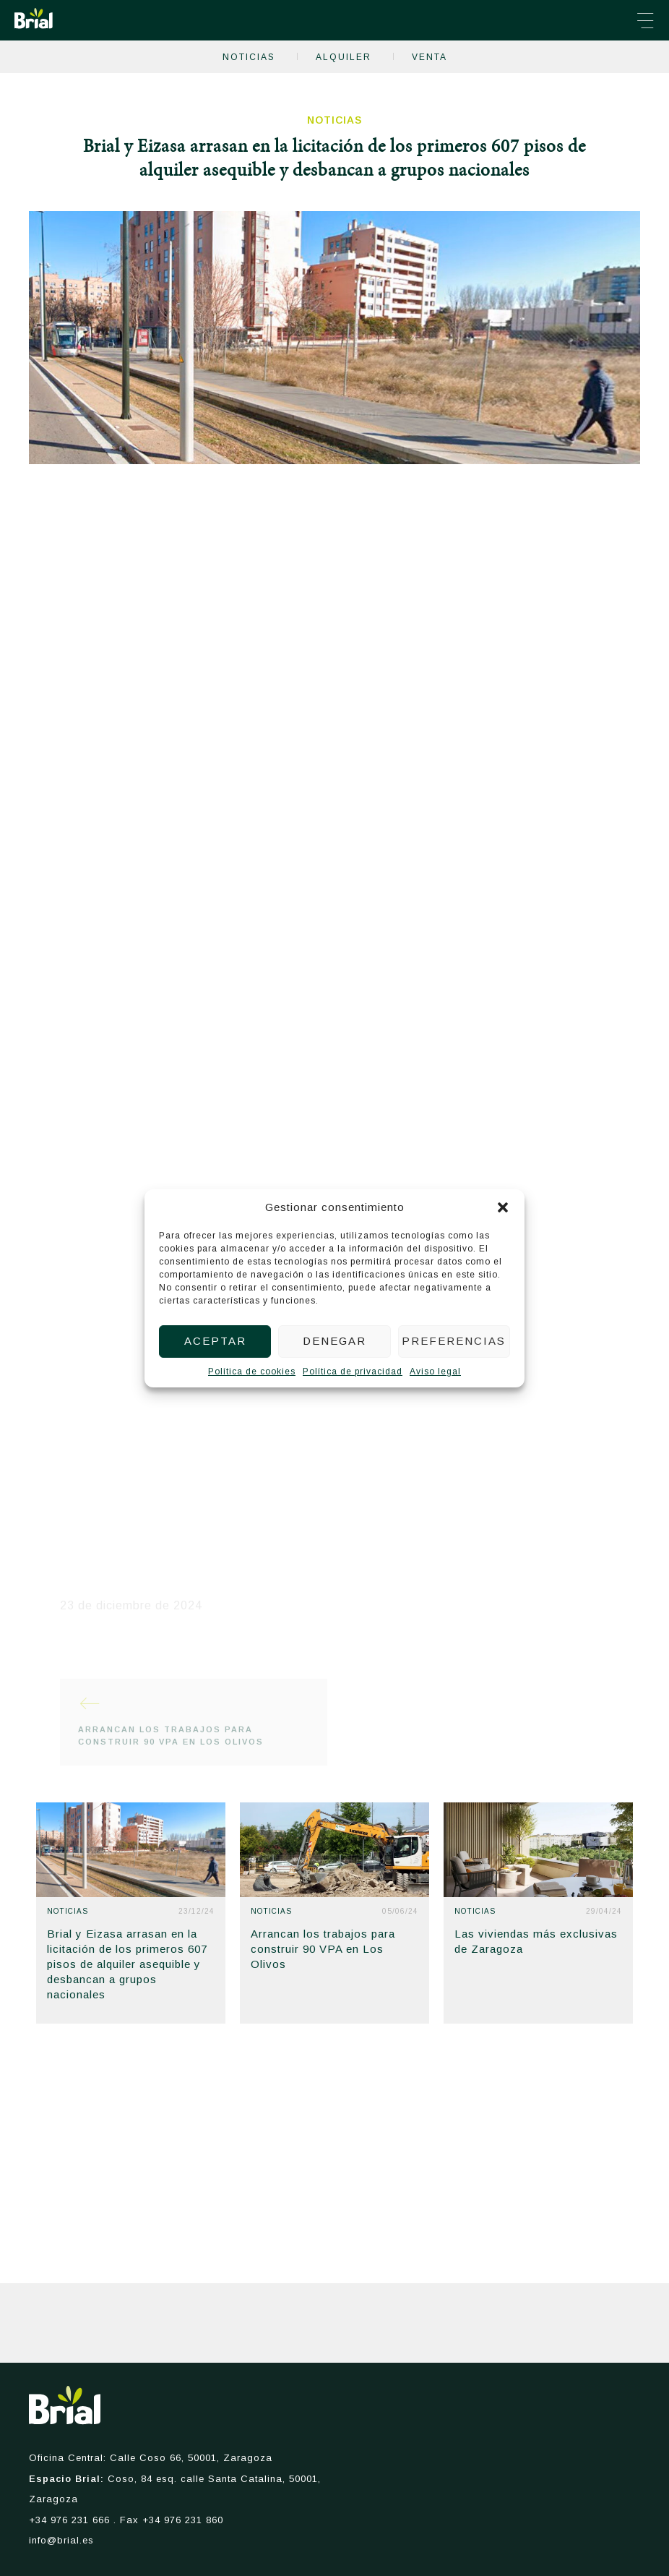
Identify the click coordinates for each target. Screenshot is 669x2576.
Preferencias (454, 1341)
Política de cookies (251, 1371)
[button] (503, 1207)
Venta (429, 57)
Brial (33, 18)
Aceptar (215, 1341)
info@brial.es (61, 2540)
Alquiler (343, 57)
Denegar (334, 1341)
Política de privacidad (352, 1371)
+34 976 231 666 (69, 2520)
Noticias (249, 57)
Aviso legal (435, 1371)
